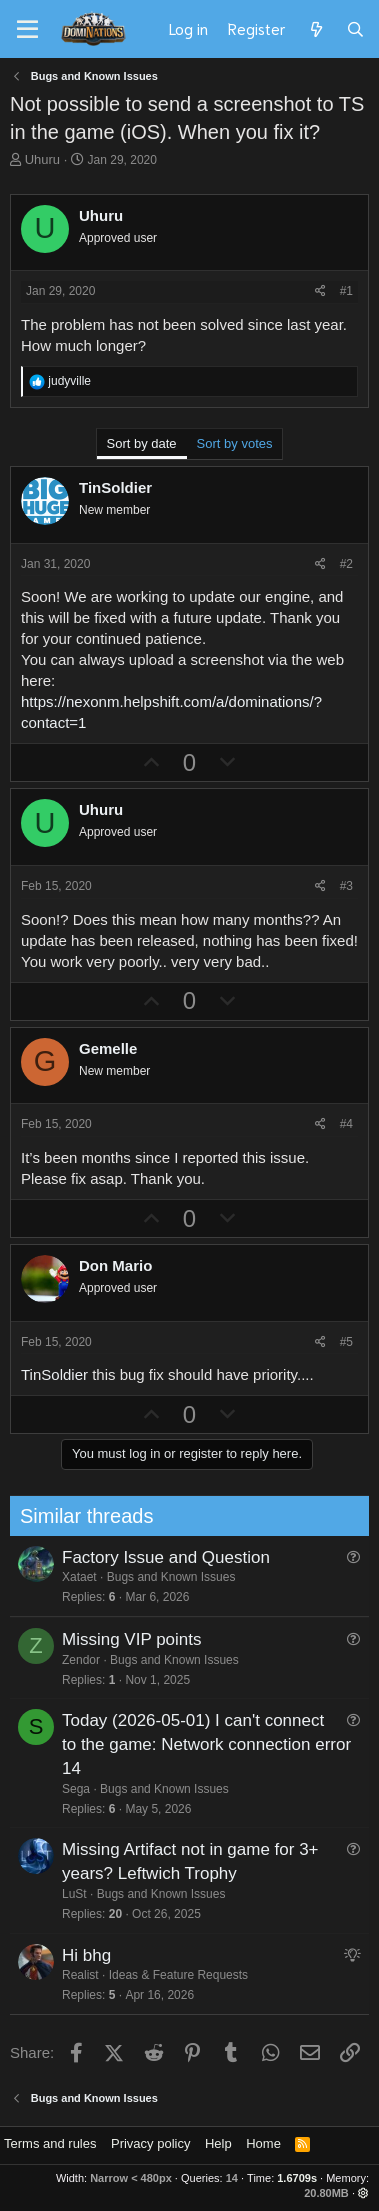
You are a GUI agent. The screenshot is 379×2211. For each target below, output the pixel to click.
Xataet (66, 1577)
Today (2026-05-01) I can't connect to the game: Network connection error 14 (193, 1744)
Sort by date (142, 443)
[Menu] (27, 30)
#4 (346, 1124)
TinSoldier (54, 1374)
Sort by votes (235, 443)
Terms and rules (50, 2143)
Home (263, 2143)
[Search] (355, 29)
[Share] (320, 291)
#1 (346, 291)
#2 (346, 564)
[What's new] (315, 29)
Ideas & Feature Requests (165, 1975)
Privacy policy (150, 2143)
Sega (63, 1789)
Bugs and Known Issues (158, 1577)
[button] (363, 2193)
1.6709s (297, 2178)
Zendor (68, 1660)
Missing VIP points (119, 1639)
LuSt (61, 1894)
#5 (346, 1342)
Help (218, 2143)
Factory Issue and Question (153, 1557)
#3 (346, 886)
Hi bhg (73, 1955)
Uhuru (42, 159)
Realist (67, 1975)
